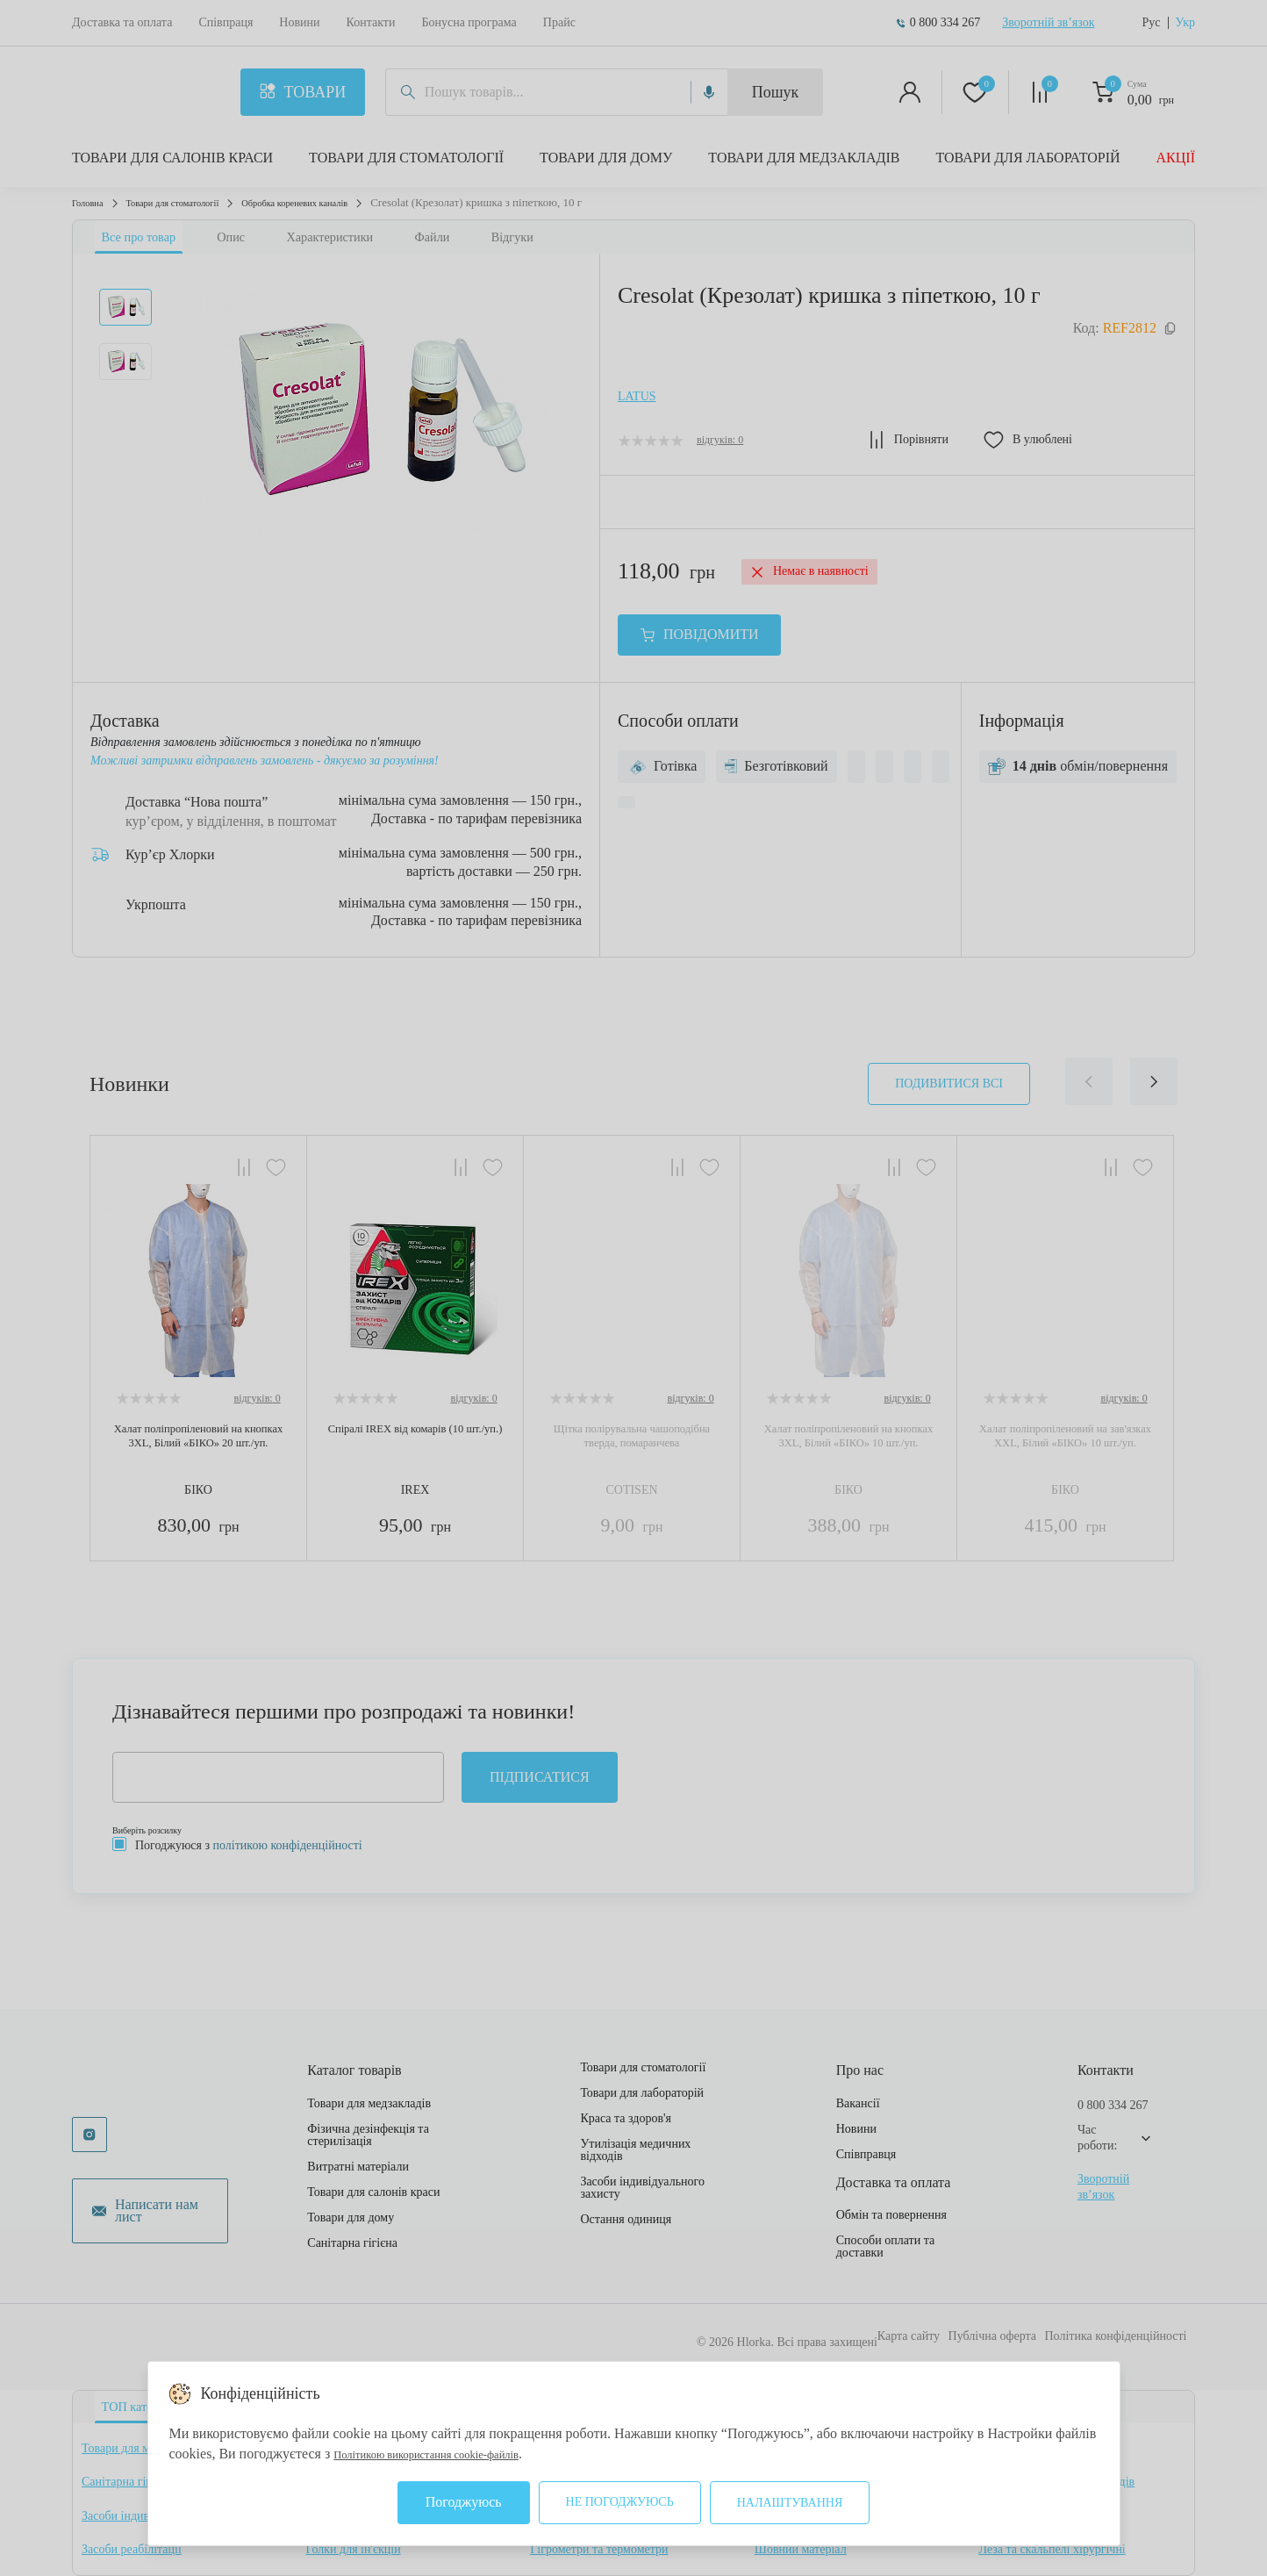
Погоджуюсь (464, 2501)
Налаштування (790, 2502)
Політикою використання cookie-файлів (451, 2453)
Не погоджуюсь (620, 2501)
